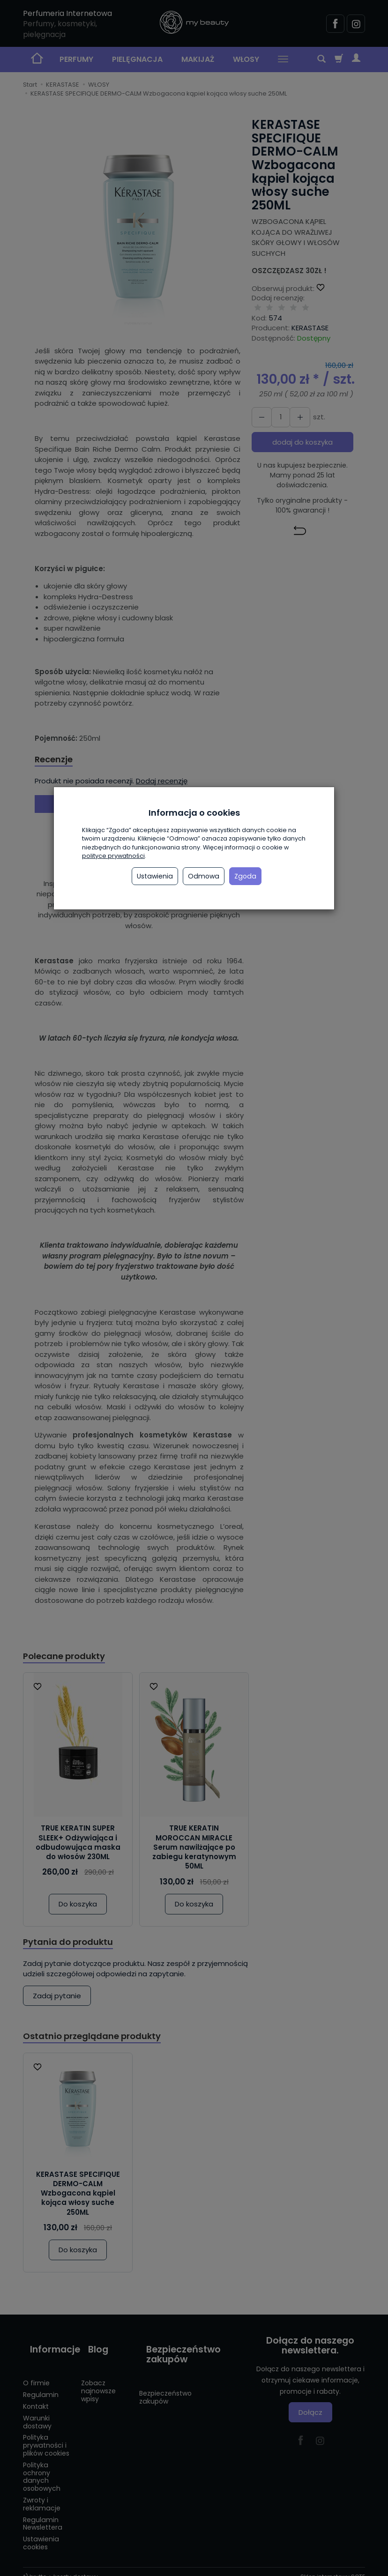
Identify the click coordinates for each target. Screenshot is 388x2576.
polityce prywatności (113, 856)
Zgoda (245, 876)
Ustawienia (155, 876)
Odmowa (203, 876)
